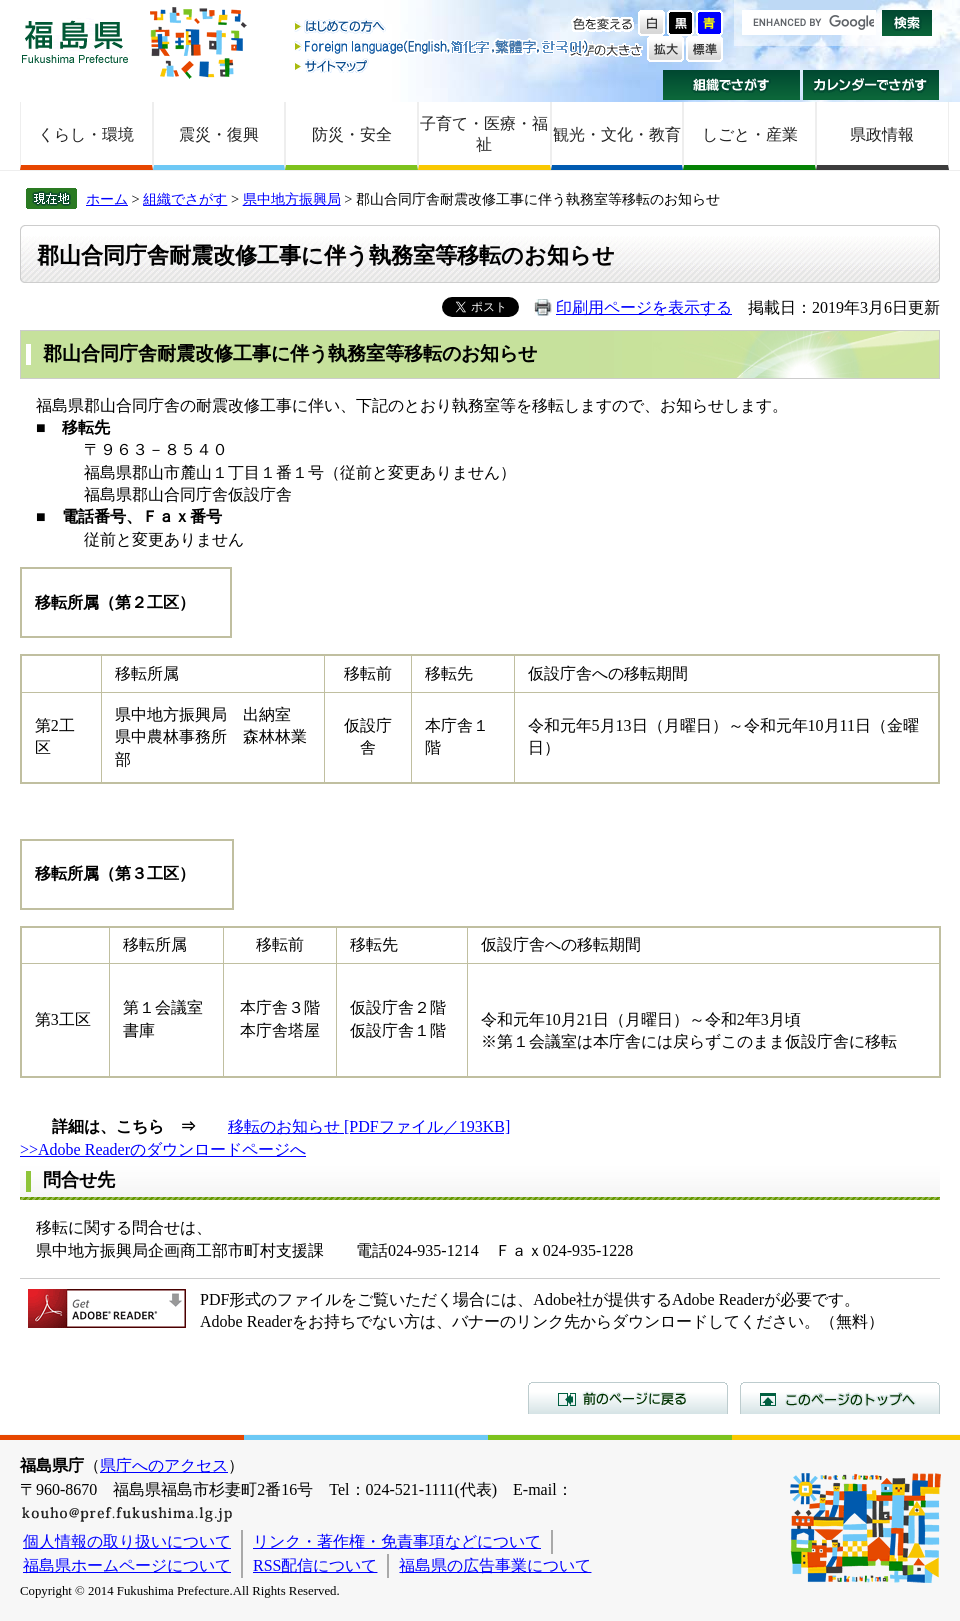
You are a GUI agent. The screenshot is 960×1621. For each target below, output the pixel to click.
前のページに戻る (628, 1398)
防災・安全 (352, 134)
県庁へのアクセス (164, 1465)
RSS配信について (315, 1565)
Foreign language (443, 46)
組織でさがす (731, 85)
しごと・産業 (750, 134)
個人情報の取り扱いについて (127, 1541)
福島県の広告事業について (495, 1565)
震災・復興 (219, 134)
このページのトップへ (840, 1398)
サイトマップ (443, 65)
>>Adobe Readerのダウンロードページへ (163, 1149)
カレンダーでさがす (871, 85)
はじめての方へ (443, 27)
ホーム (107, 199)
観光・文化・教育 (617, 134)
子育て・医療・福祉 (484, 134)
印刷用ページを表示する (644, 307)
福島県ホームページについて (127, 1565)
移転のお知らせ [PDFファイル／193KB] (369, 1126)
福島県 (75, 41)
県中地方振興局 (292, 199)
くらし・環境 (86, 134)
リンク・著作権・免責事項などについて (397, 1541)
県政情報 (882, 134)
